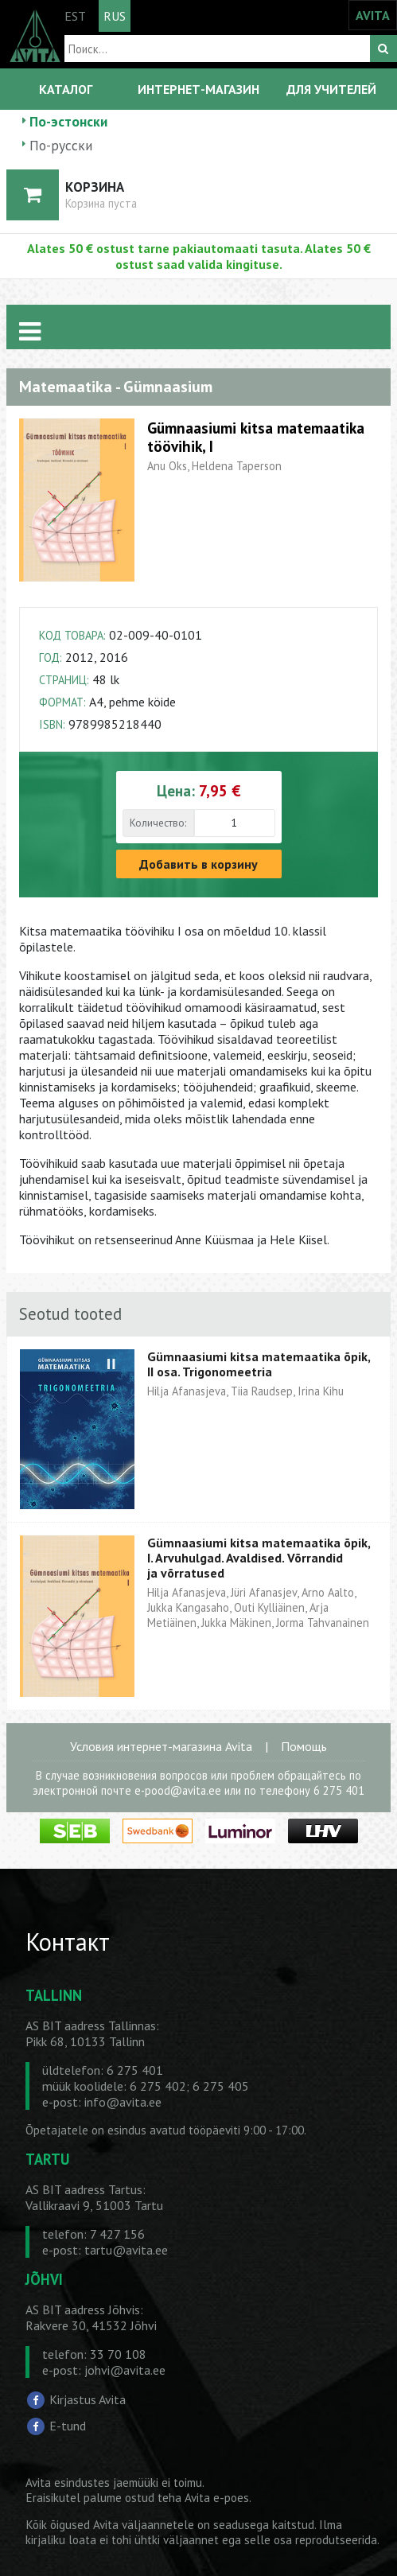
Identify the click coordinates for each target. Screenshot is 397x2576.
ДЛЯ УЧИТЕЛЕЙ (331, 89)
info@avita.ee (123, 2102)
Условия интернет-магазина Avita (161, 1746)
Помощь (304, 1746)
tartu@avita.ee (126, 2250)
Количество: (158, 822)
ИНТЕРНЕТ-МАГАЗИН (198, 89)
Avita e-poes (217, 2497)
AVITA (373, 15)
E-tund (67, 2426)
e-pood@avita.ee (177, 1790)
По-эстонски (68, 121)
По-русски (60, 145)
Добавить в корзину (198, 864)
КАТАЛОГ (65, 89)
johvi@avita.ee (124, 2370)
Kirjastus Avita (87, 2399)
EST (75, 16)
